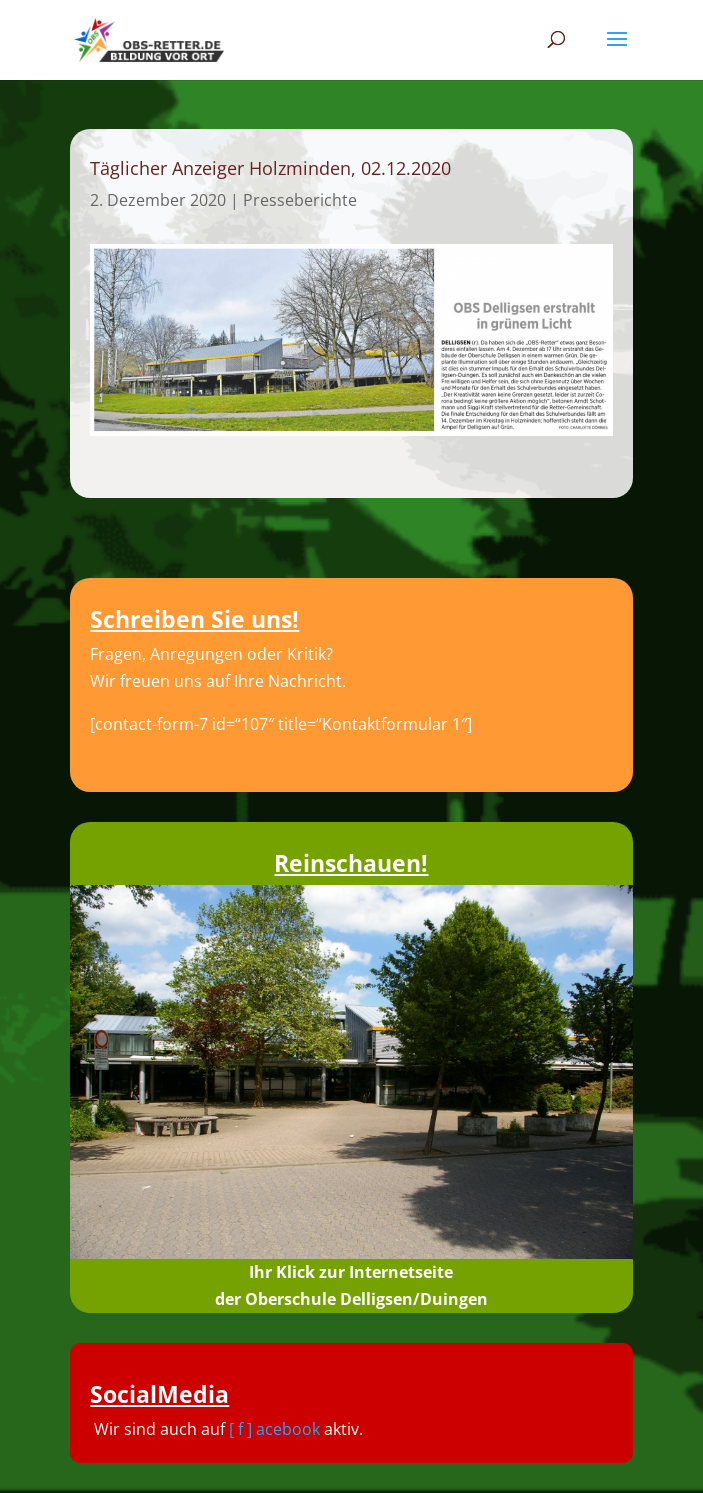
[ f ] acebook (274, 1429)
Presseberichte (300, 200)
